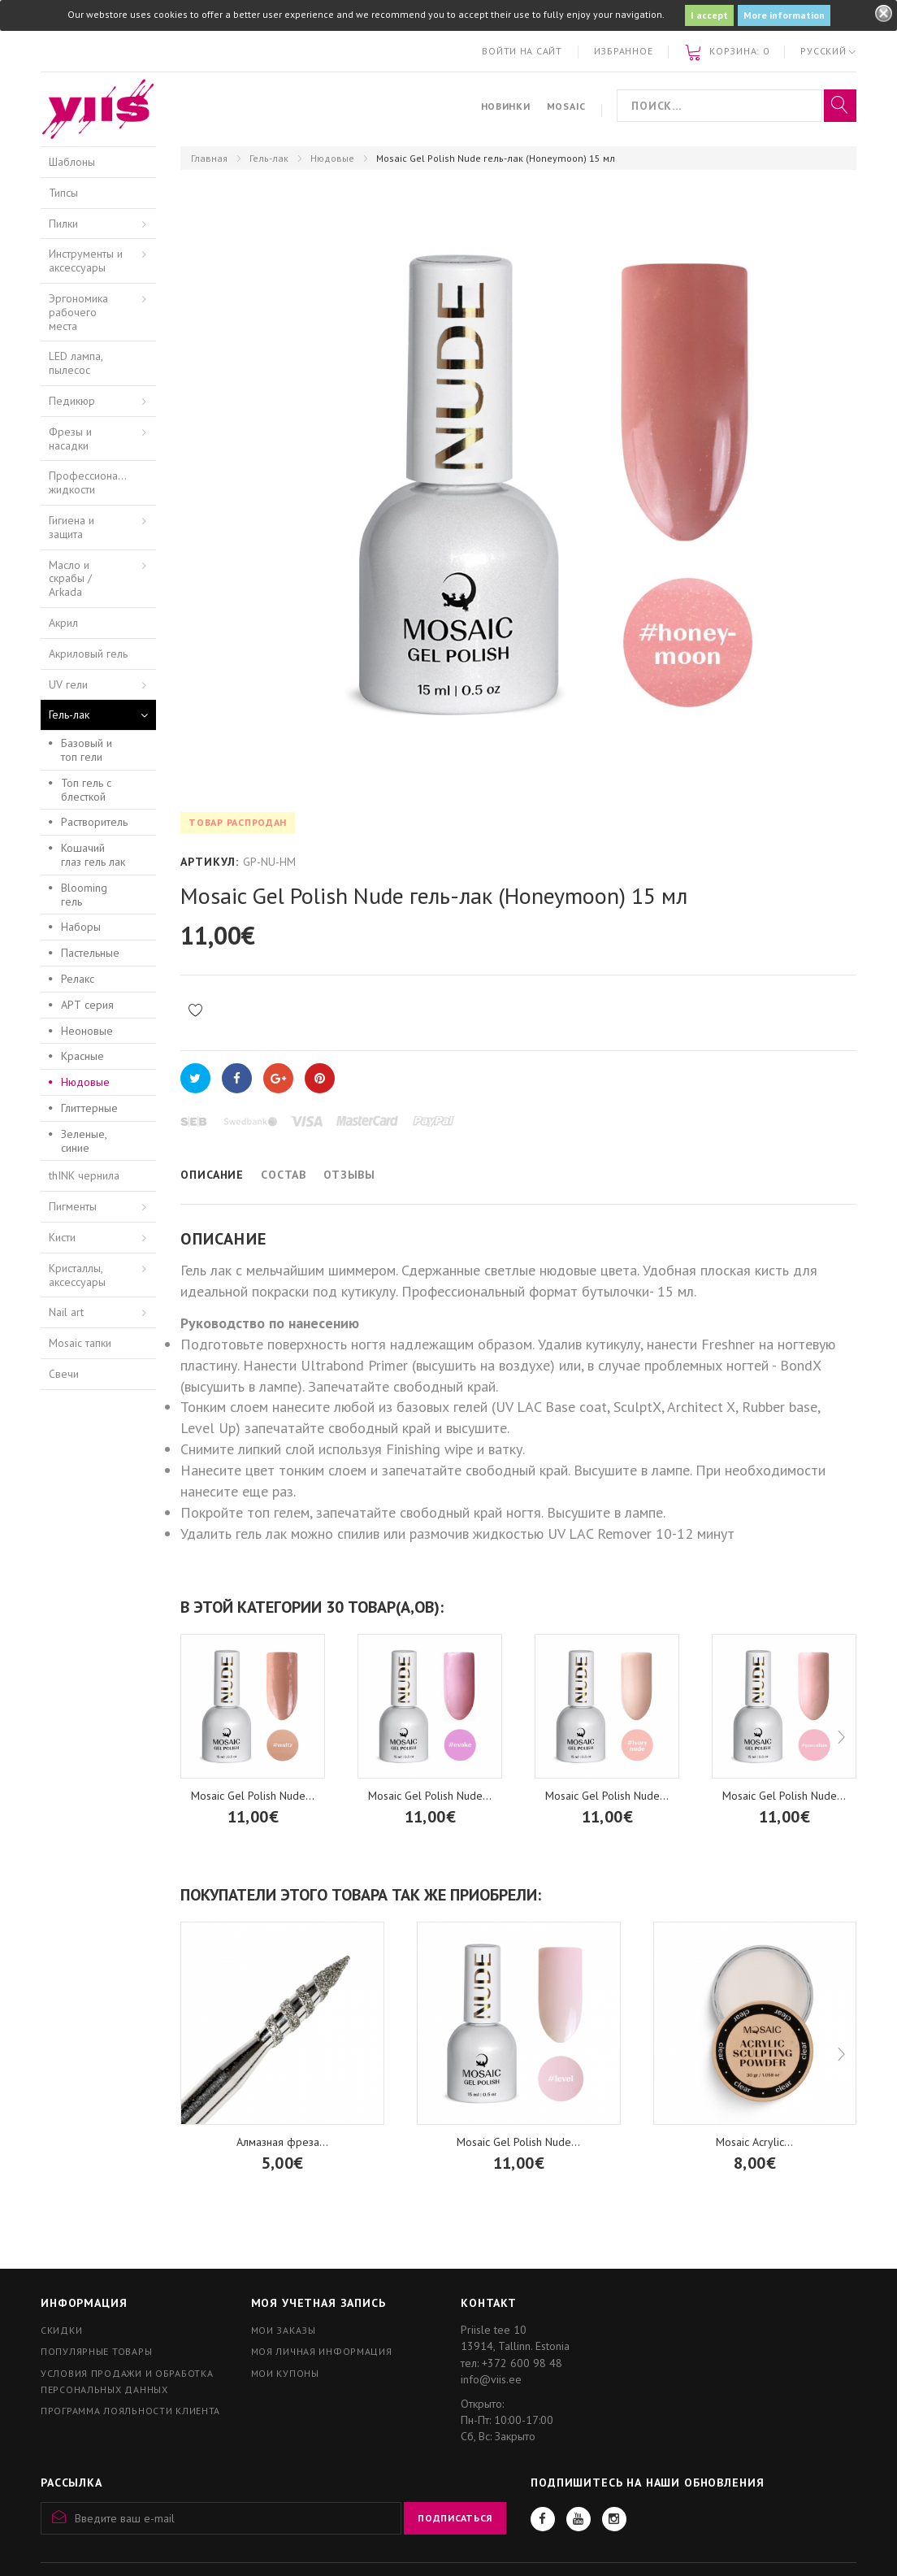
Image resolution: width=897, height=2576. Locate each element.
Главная (209, 158)
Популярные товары (96, 2351)
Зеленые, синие (84, 1141)
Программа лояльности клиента (130, 2410)
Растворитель (94, 822)
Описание (212, 1174)
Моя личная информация (321, 2351)
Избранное (623, 51)
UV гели (68, 684)
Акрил (63, 622)
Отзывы (349, 1174)
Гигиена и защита (71, 527)
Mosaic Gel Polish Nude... (252, 1795)
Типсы (63, 192)
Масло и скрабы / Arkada (70, 579)
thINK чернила (84, 1175)
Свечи (64, 1373)
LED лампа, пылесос (76, 363)
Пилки (63, 223)
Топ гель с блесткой (86, 789)
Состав (283, 1174)
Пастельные (90, 952)
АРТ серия (87, 1004)
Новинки (506, 106)
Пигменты (73, 1206)
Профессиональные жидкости (98, 482)
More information (784, 15)
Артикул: (209, 861)
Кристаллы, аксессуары (77, 1275)
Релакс (77, 978)
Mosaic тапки (80, 1343)
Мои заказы (283, 2330)
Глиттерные (89, 1108)
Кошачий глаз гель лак (93, 855)
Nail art (66, 1312)
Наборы (81, 926)
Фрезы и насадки (70, 438)
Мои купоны (285, 2373)
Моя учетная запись (318, 2303)
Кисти (62, 1237)
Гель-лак (268, 158)
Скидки (61, 2330)
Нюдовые (332, 158)
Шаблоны (72, 161)
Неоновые (87, 1030)
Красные (82, 1056)
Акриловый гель (88, 653)
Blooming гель (84, 894)
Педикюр (72, 400)
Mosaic (566, 106)
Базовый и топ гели (86, 750)
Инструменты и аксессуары (86, 260)
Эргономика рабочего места (78, 312)
